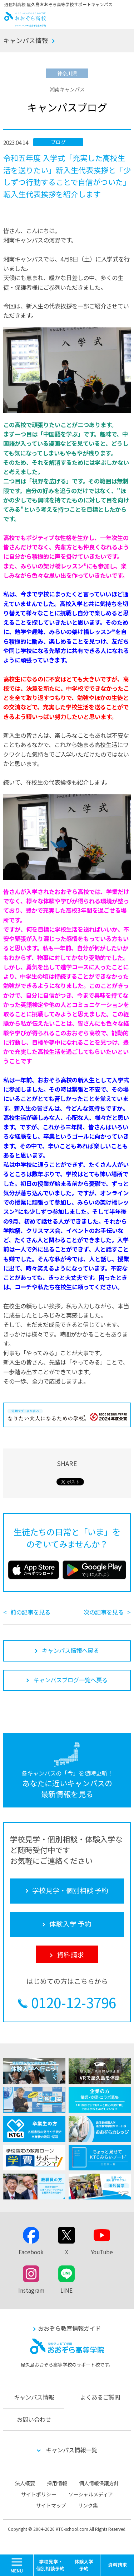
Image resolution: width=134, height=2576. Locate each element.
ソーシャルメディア (90, 2494)
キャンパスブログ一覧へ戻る (70, 1679)
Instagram (31, 2290)
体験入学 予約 (84, 2565)
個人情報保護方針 (99, 2483)
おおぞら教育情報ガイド (69, 2328)
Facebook (31, 2252)
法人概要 (25, 2483)
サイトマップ (51, 2505)
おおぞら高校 (25, 24)
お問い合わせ (34, 2419)
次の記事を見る (104, 1612)
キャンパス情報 (25, 40)
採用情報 (57, 2483)
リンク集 (88, 2505)
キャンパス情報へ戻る (70, 1650)
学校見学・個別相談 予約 (50, 2565)
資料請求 (117, 2565)
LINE (66, 2290)
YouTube (102, 2252)
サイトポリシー (38, 2494)
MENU (33, 2557)
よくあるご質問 (100, 2397)
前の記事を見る (30, 1612)
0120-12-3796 (73, 2002)
